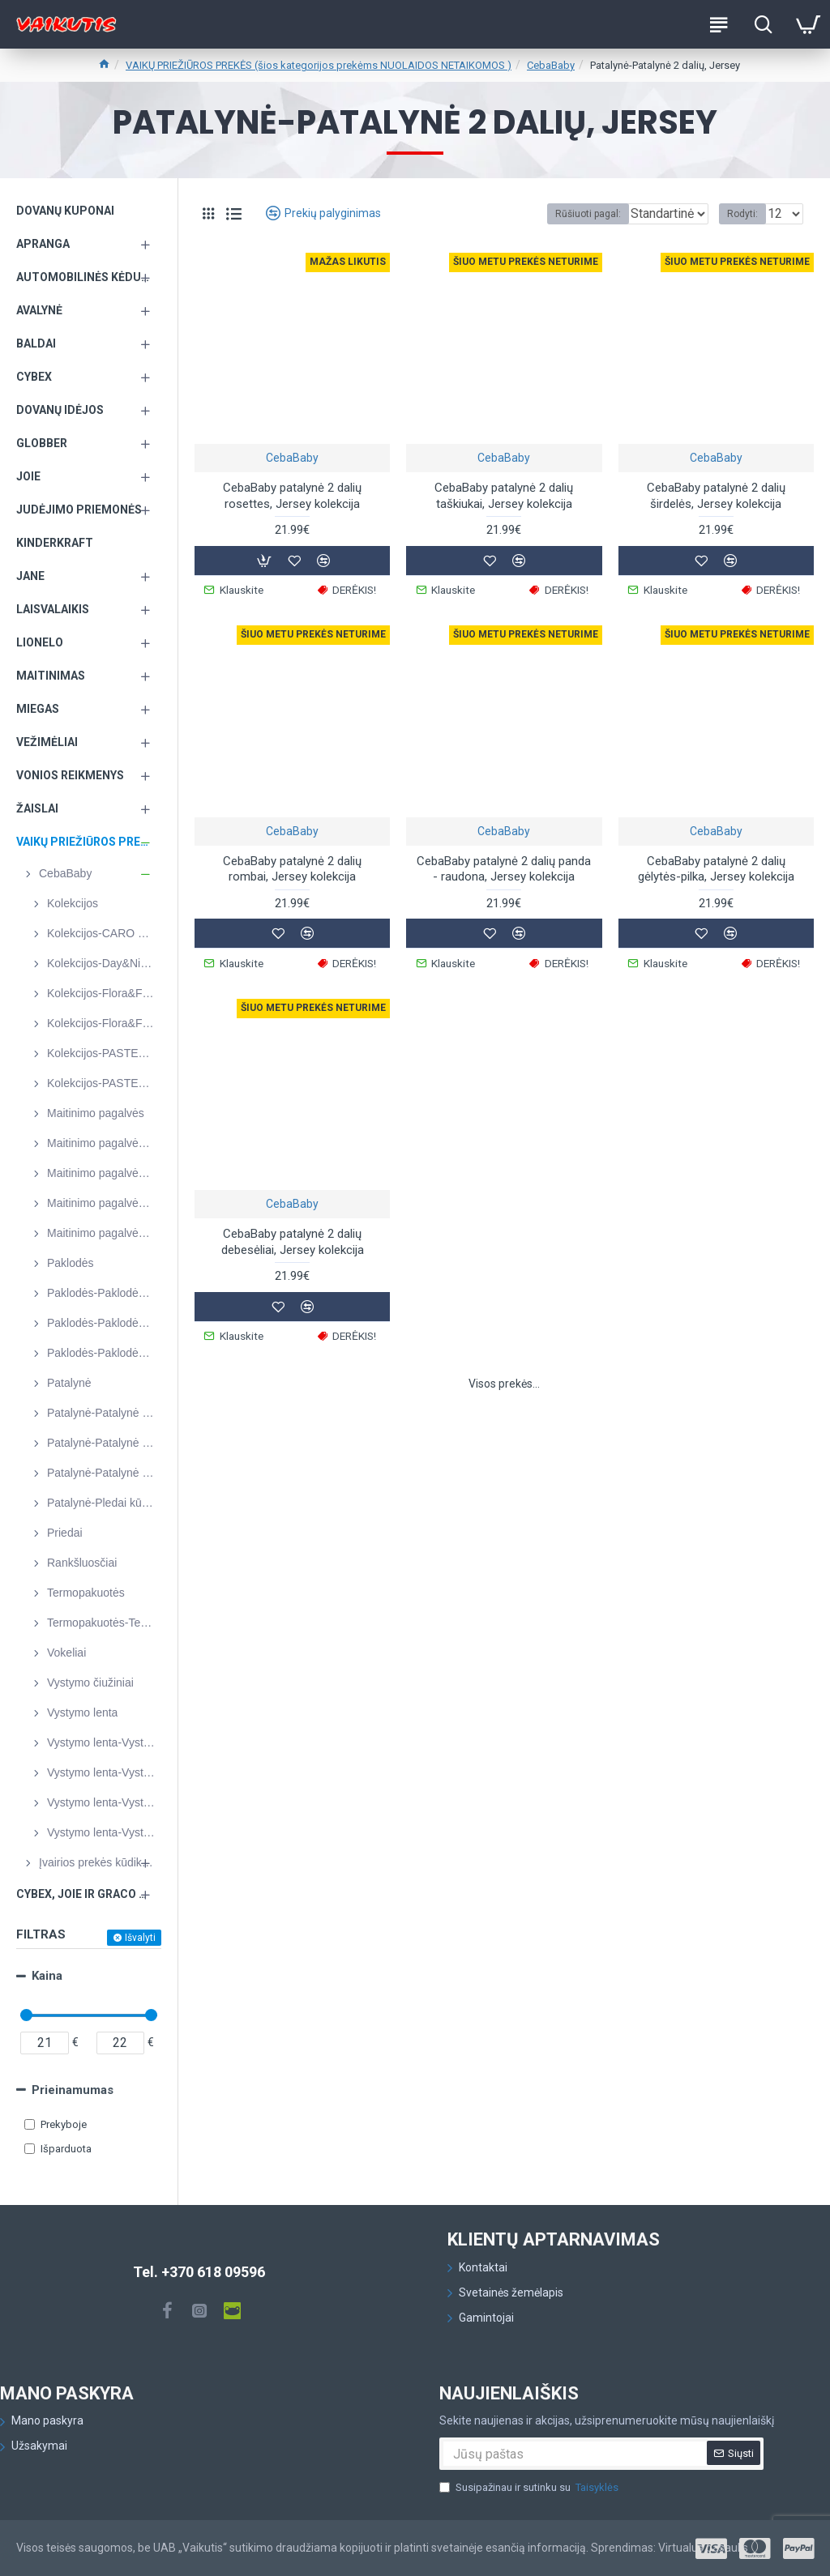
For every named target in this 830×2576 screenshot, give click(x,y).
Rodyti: (742, 214)
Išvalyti (140, 1937)
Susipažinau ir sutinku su (530, 2488)
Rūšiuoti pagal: (526, 214)
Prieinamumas (72, 2090)
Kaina (47, 1975)
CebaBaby (551, 65)
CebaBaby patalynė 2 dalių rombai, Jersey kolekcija (292, 865)
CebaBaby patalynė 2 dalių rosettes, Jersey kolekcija (292, 495)
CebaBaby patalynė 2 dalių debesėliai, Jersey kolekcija (292, 1234)
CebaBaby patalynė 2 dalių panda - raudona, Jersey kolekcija (504, 865)
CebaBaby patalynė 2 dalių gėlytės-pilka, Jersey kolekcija (716, 865)
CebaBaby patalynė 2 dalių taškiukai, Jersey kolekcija (503, 495)
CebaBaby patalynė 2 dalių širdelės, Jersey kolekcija (716, 495)
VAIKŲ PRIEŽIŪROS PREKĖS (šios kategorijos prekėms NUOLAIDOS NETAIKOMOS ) (318, 65)
